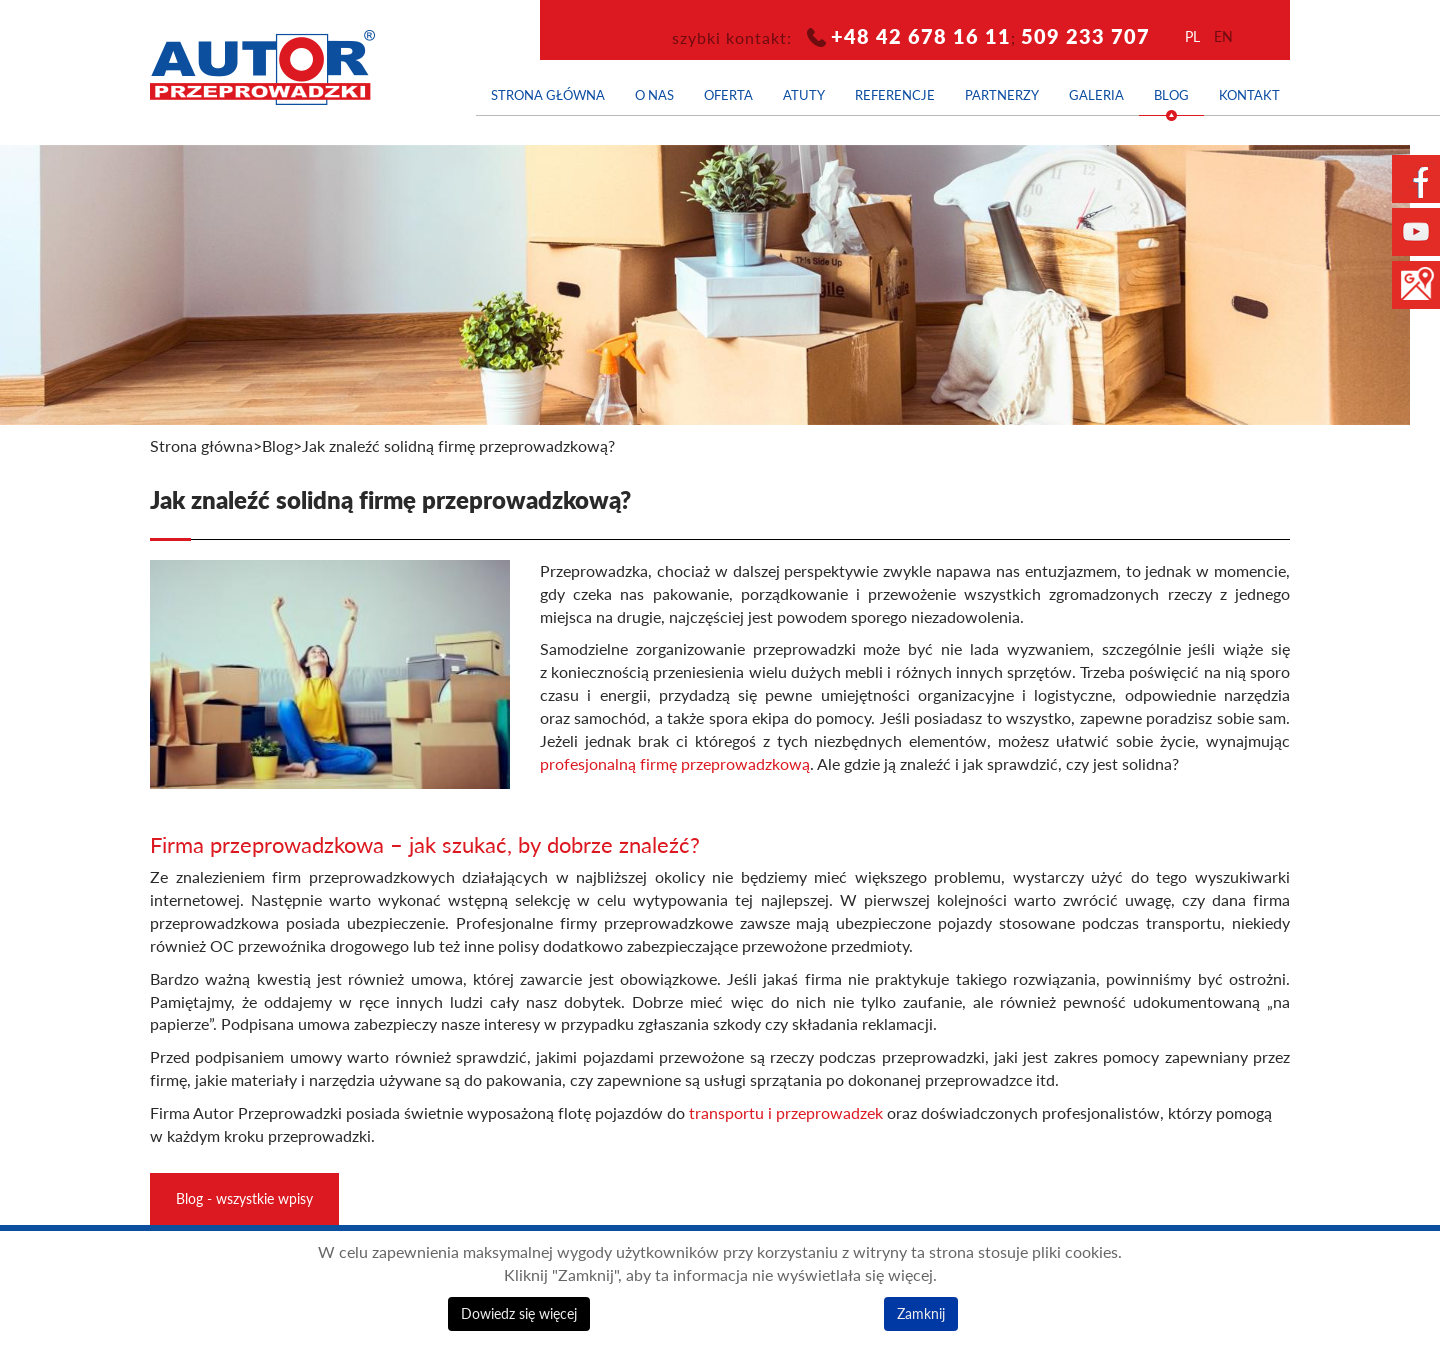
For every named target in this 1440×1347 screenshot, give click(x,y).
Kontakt (1249, 95)
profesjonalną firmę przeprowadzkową (675, 764)
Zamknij (921, 1313)
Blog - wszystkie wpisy (244, 1198)
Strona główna (548, 95)
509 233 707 (1085, 36)
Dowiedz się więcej (519, 1313)
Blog (1171, 95)
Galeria (1096, 95)
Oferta (728, 95)
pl (1192, 36)
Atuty (804, 95)
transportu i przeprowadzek (786, 1113)
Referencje (895, 95)
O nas (654, 95)
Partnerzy (1002, 95)
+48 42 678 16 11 (921, 36)
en (1223, 36)
